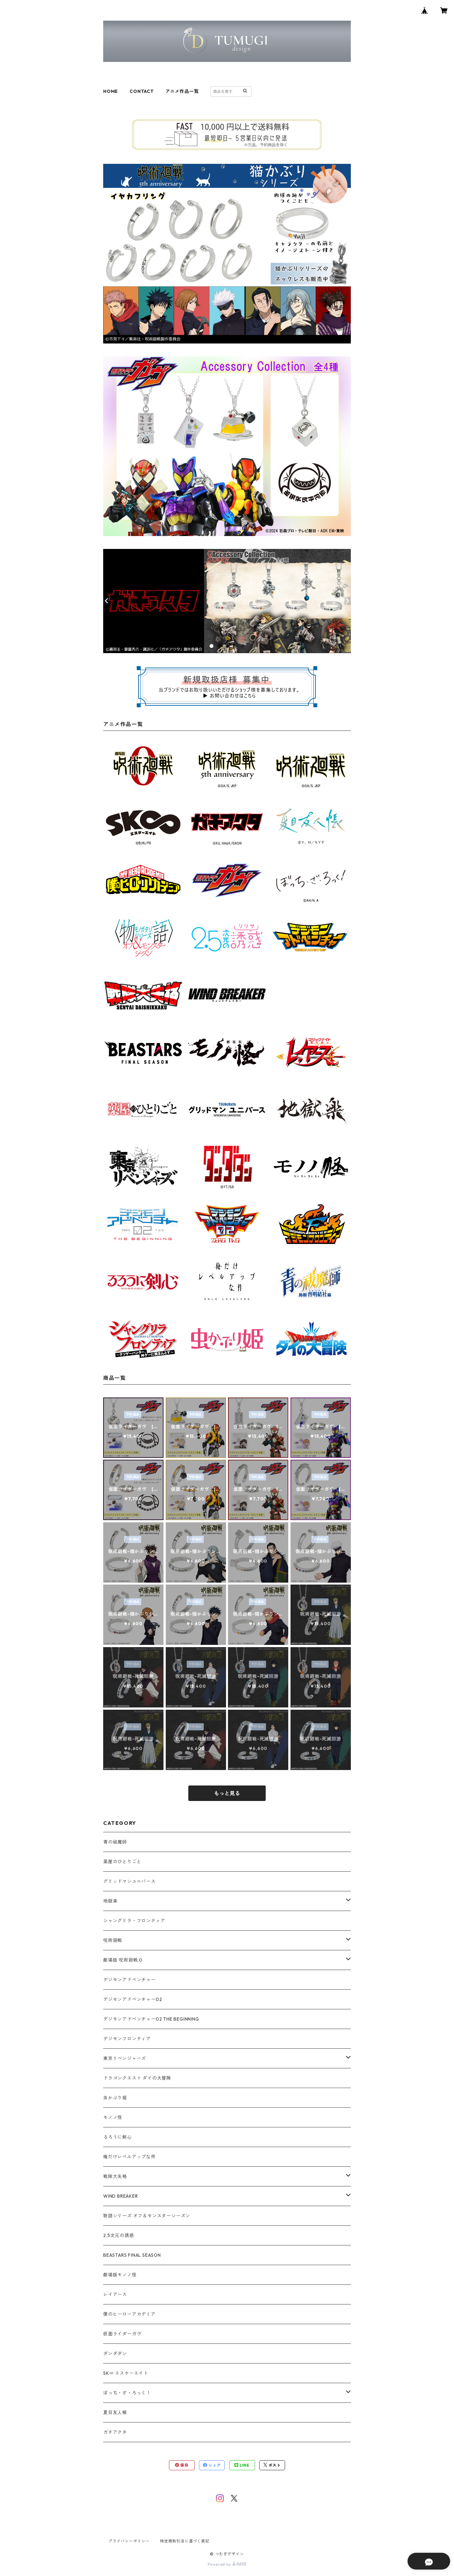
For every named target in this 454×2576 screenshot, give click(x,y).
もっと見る (227, 1793)
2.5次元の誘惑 (118, 2235)
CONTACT (142, 91)
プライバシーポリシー (129, 2541)
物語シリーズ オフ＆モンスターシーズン (146, 2216)
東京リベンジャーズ (124, 2058)
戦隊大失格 (115, 2176)
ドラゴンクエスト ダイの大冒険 (137, 2078)
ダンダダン (115, 2353)
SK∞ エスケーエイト (125, 2373)
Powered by (227, 2564)
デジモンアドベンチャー (129, 1980)
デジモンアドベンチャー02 (132, 1999)
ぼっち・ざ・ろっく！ (127, 2393)
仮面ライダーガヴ (122, 2334)
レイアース (115, 2294)
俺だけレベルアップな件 (129, 2157)
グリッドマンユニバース (129, 1881)
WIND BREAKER (120, 2196)
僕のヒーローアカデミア (129, 2314)
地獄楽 (110, 1901)
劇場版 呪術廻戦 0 (123, 1960)
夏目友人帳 (115, 2412)
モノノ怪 (112, 2117)
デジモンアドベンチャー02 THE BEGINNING (151, 2019)
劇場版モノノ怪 (120, 2275)
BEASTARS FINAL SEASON (132, 2255)
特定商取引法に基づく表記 (185, 2541)
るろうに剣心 (117, 2137)
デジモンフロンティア (127, 2039)
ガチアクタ (115, 2432)
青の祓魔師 (115, 1842)
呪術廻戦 (112, 1940)
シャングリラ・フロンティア (134, 1921)
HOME (110, 91)
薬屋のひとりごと (122, 1862)
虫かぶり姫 (115, 2098)
